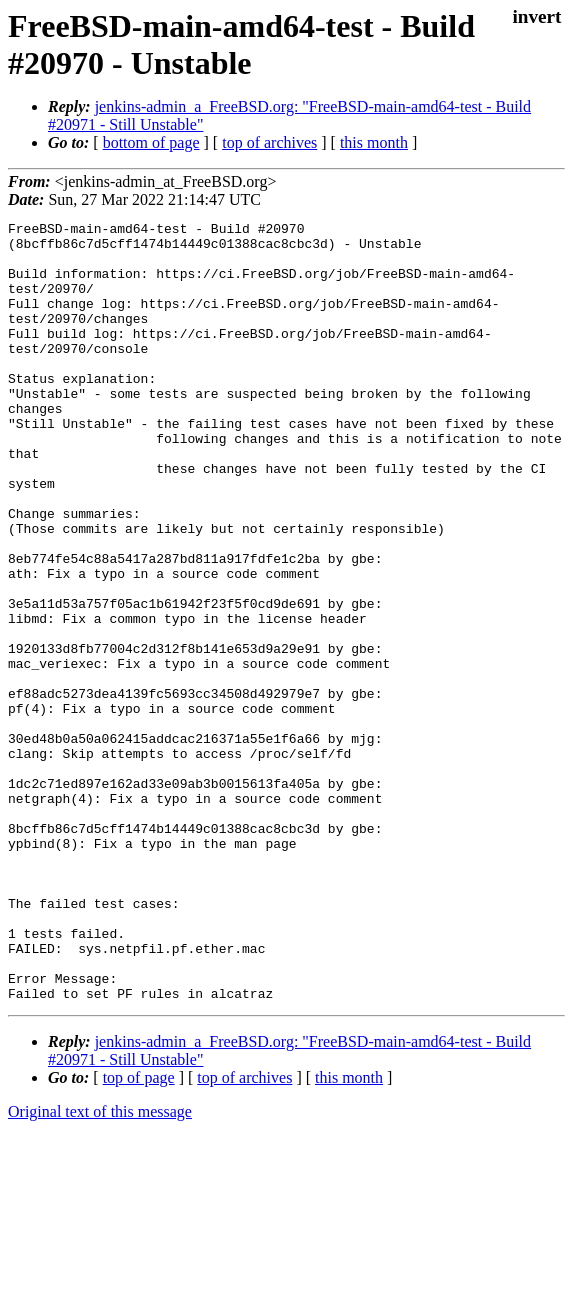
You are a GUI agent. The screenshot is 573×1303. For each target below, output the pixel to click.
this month (374, 142)
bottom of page (151, 142)
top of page (139, 1233)
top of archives (269, 142)
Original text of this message (100, 1267)
